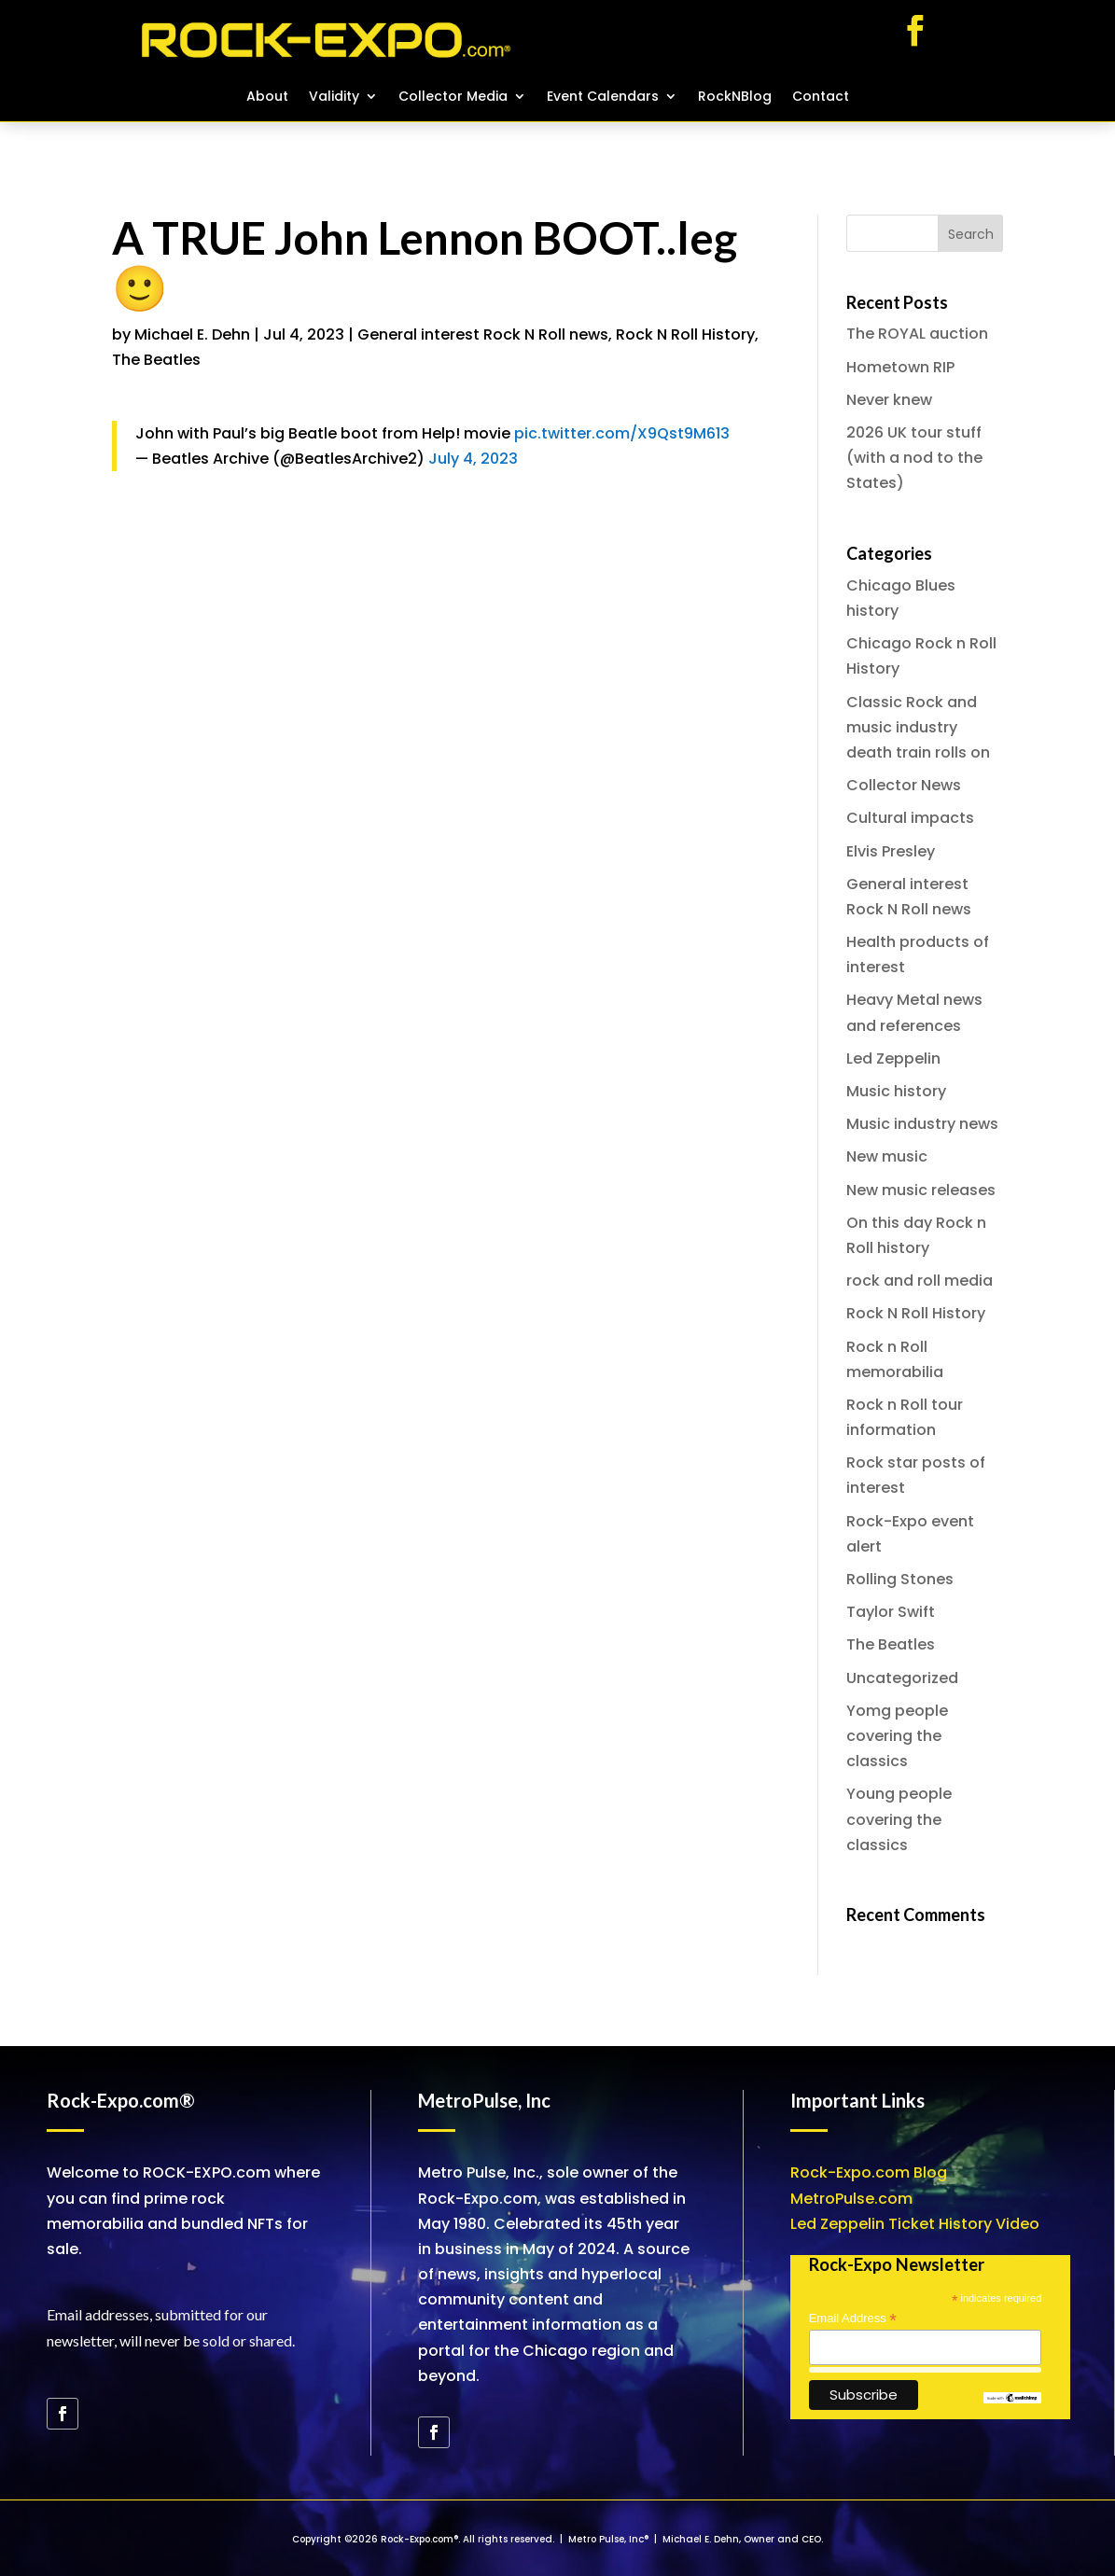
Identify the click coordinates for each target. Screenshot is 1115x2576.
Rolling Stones (900, 1579)
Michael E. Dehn (192, 334)
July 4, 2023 (473, 458)
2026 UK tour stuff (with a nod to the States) (914, 458)
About (267, 97)
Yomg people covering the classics (897, 1736)
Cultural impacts (910, 817)
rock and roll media (919, 1280)
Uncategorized (902, 1678)
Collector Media (453, 97)
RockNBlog (735, 97)
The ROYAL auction (917, 333)
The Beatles (156, 359)
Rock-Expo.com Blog (868, 2172)
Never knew (889, 400)
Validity (334, 97)
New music (886, 1156)
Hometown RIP (900, 367)
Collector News (903, 785)
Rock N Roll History (685, 334)
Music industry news (922, 1124)
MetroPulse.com (851, 2198)
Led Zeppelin (893, 1058)
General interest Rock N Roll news (482, 334)
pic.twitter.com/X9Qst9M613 (622, 433)
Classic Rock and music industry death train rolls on (918, 727)
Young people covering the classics (899, 1819)
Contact (820, 97)
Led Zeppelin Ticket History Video (914, 2224)
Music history (896, 1091)
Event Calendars (603, 97)
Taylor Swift (890, 1611)
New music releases (921, 1190)
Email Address (853, 2318)
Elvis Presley (890, 851)
